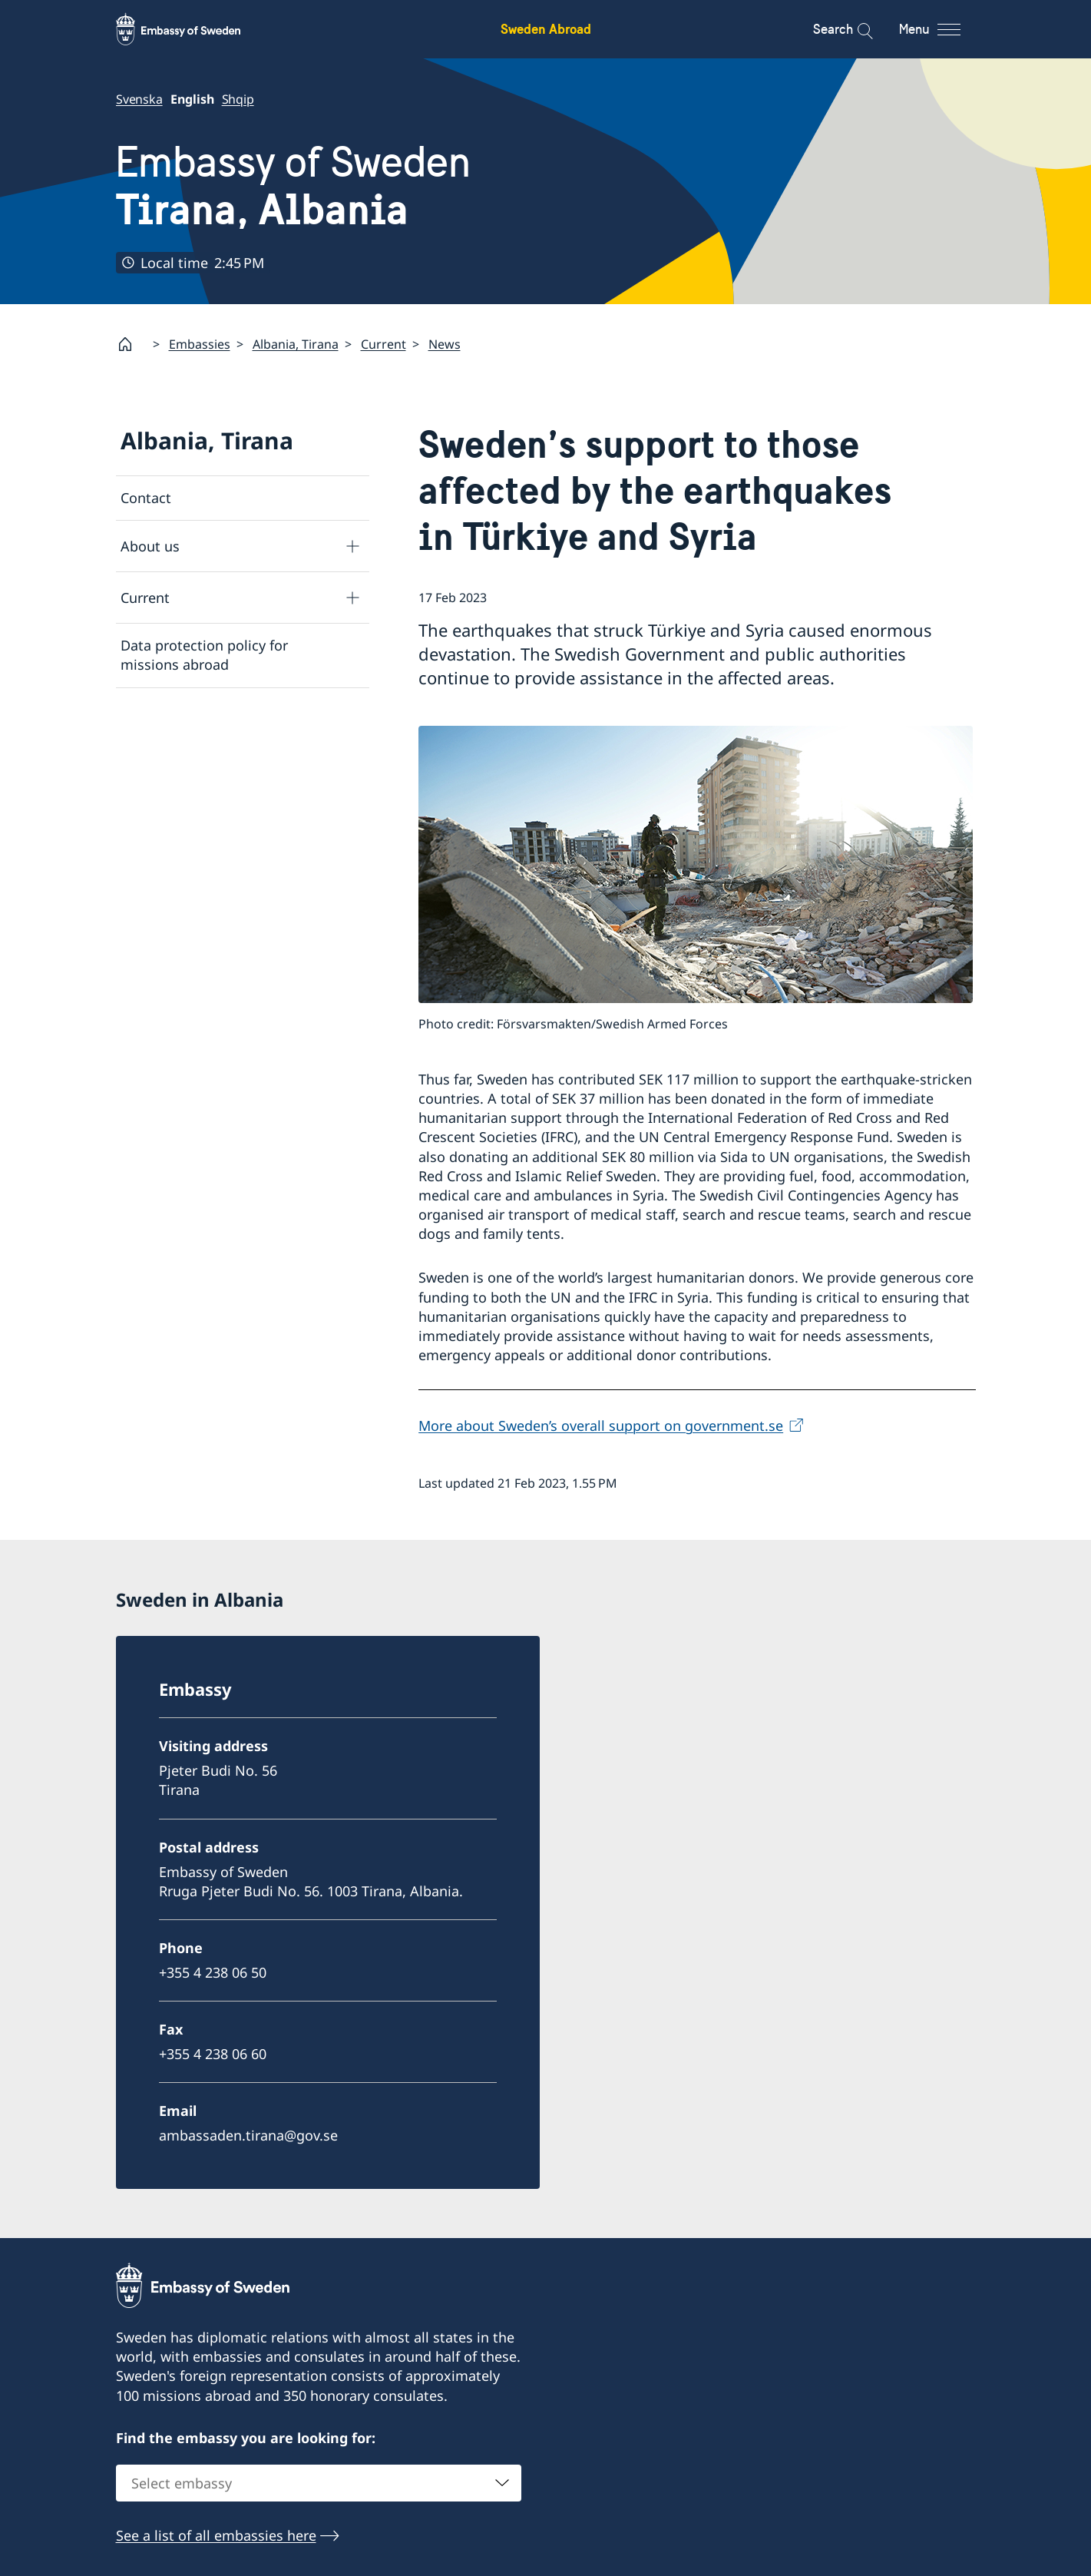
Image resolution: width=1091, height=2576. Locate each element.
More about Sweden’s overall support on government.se (600, 1425)
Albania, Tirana (296, 343)
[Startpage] (131, 344)
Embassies (199, 343)
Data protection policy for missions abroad (204, 655)
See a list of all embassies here (216, 2535)
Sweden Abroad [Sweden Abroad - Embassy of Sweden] (546, 29)
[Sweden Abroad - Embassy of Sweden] (192, 29)
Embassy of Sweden (293, 186)
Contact (146, 497)
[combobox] (318, 2483)
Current (383, 343)
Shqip (237, 99)
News (444, 343)
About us (150, 545)
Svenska (139, 99)
